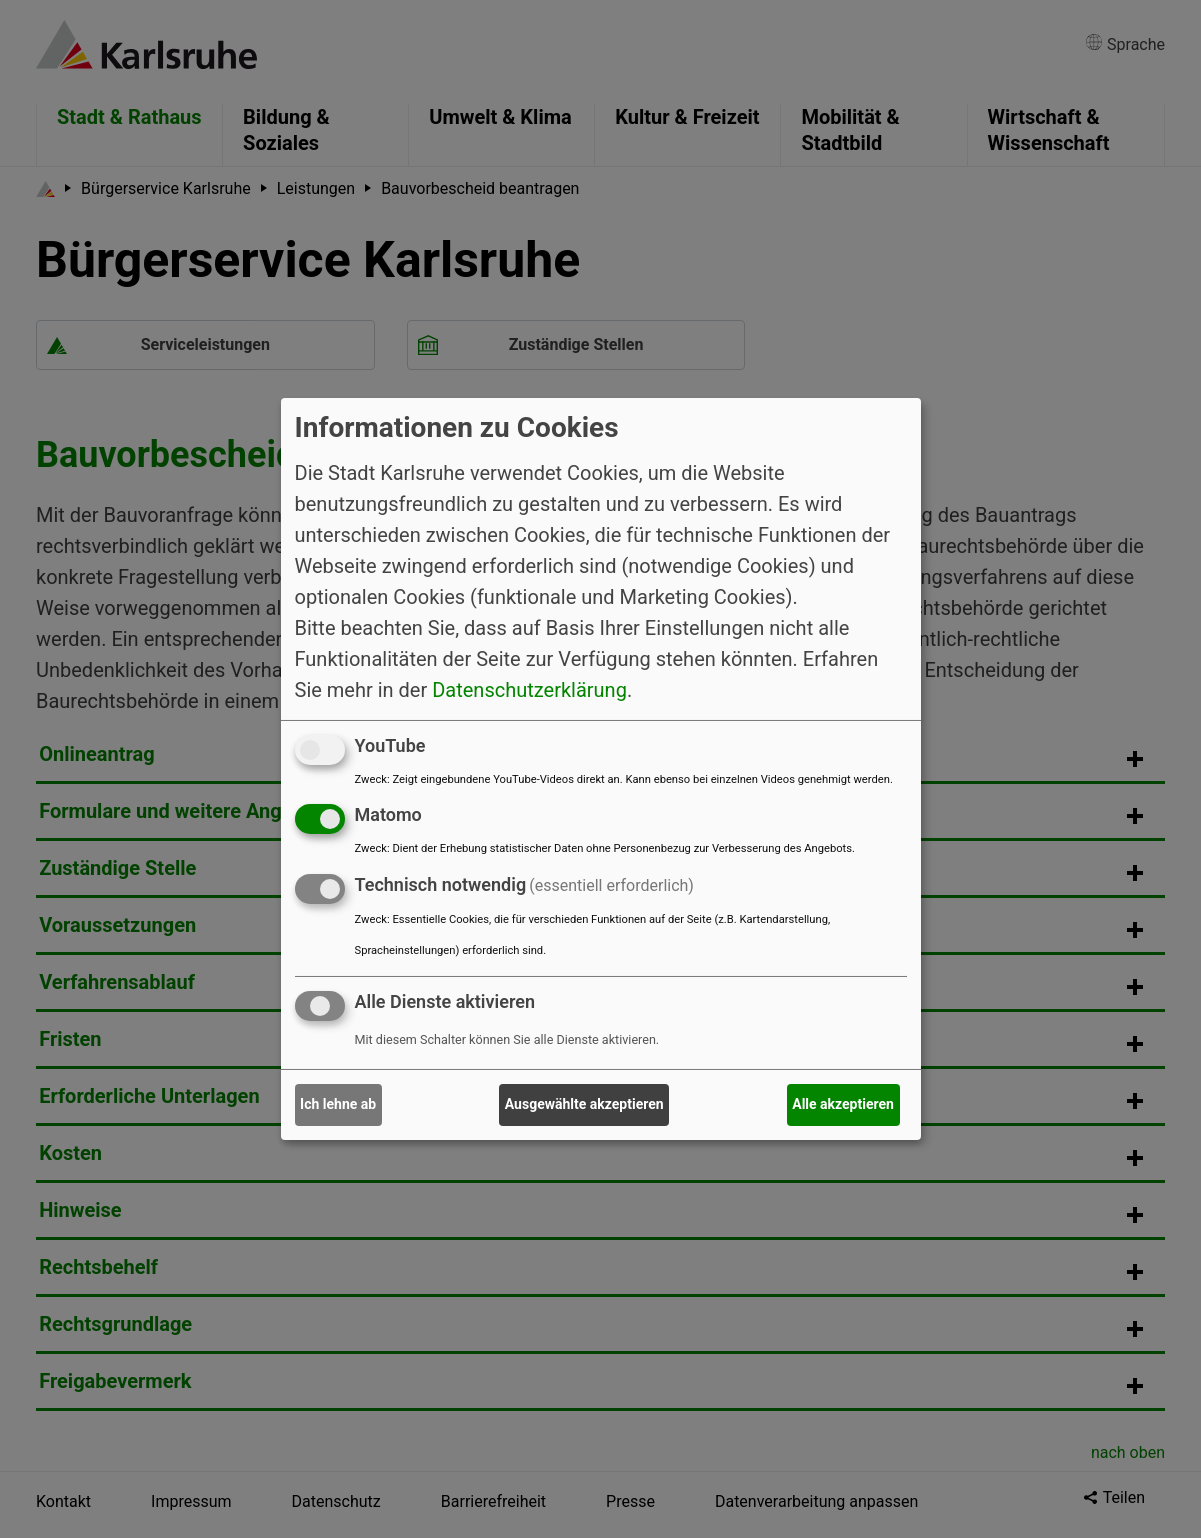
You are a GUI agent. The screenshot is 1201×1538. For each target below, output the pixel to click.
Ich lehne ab (338, 1104)
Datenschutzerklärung (529, 689)
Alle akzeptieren (843, 1104)
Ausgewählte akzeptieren (584, 1104)
